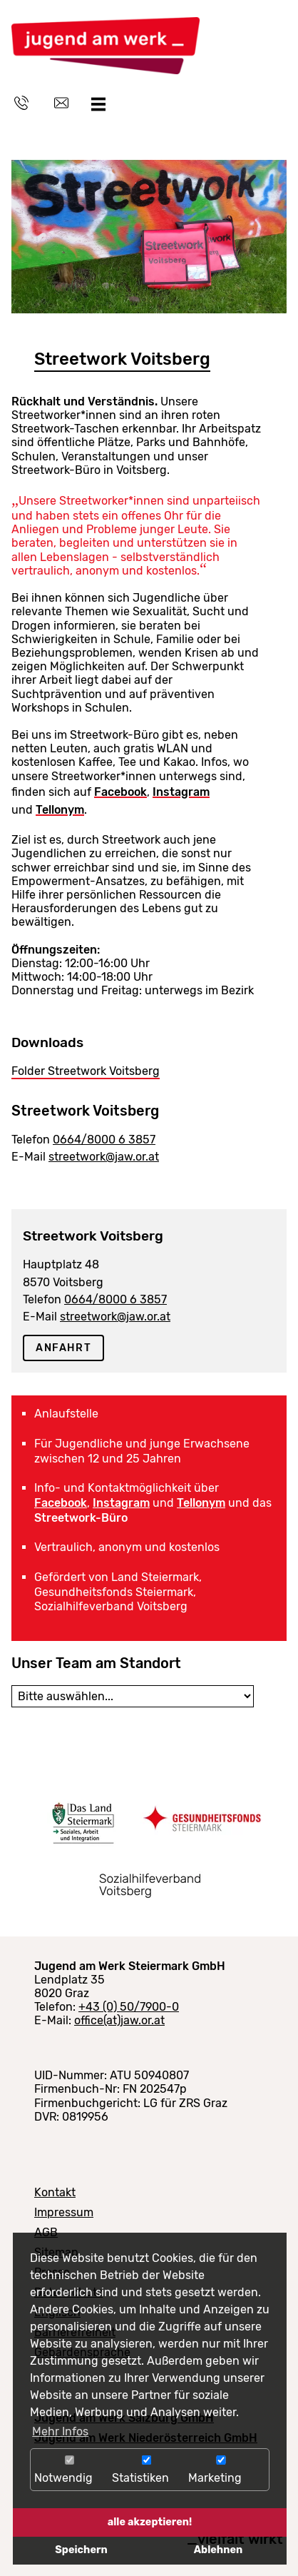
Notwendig (69, 2470)
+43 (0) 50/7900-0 (128, 2007)
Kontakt (55, 2192)
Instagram (181, 792)
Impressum (63, 2212)
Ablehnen (218, 2550)
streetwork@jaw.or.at (103, 1156)
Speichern (81, 2550)
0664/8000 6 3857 (104, 1139)
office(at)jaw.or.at (119, 2020)
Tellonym (60, 810)
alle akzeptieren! (150, 2522)
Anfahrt (63, 1348)
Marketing (221, 2470)
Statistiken (146, 2470)
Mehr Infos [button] (60, 2431)
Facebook (120, 792)
